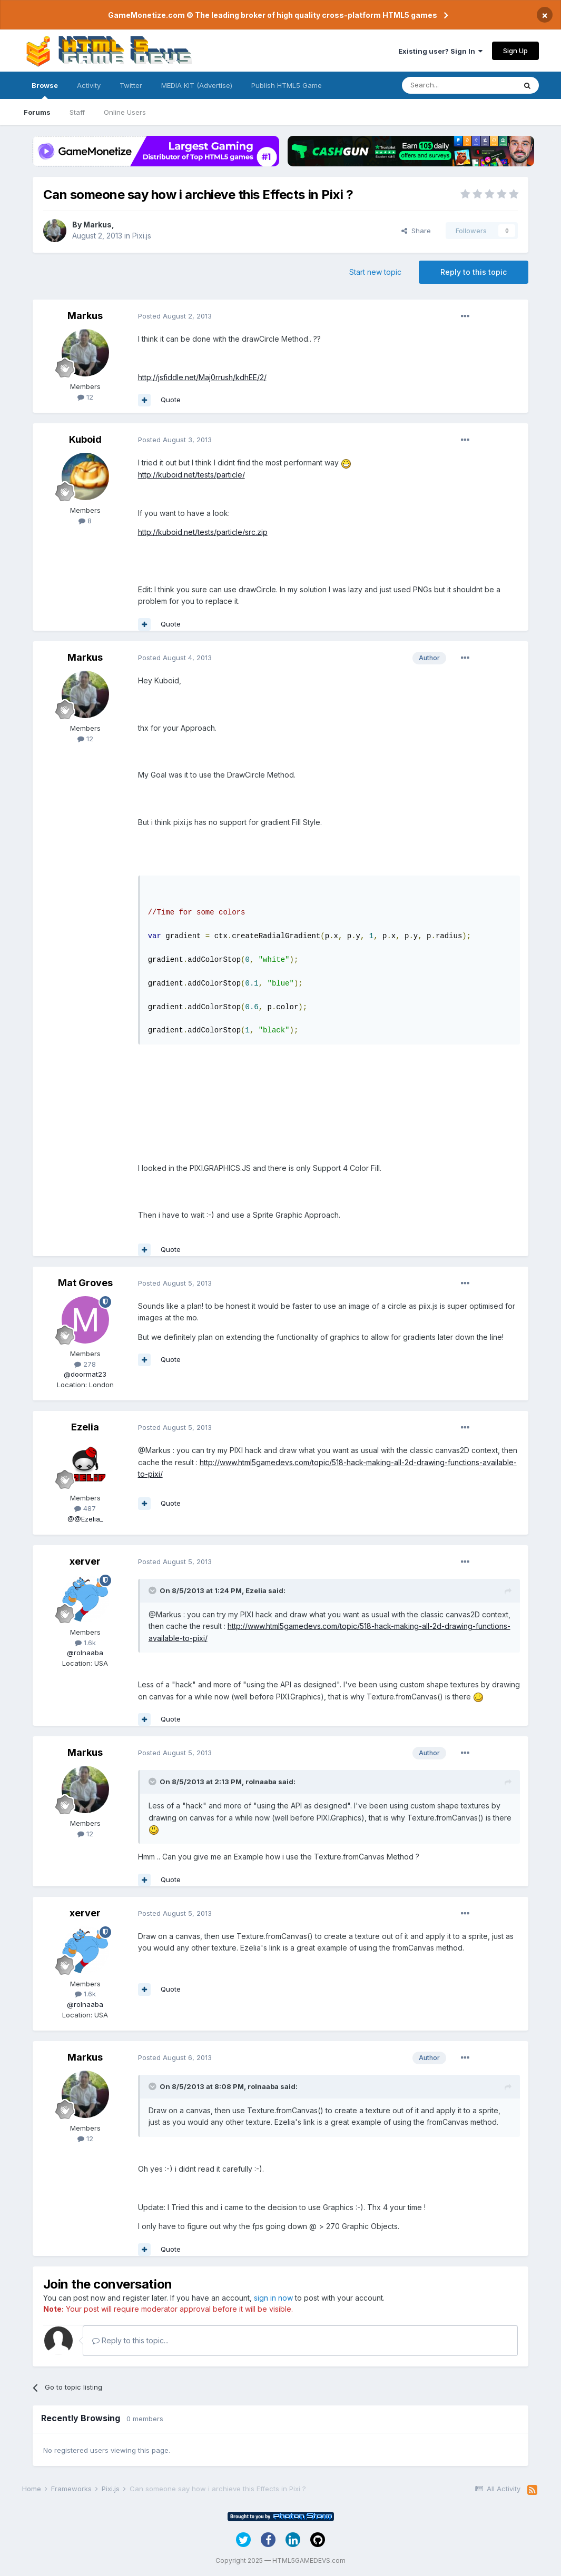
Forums (37, 112)
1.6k (85, 1642)
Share (416, 230)
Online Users (125, 112)
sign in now (273, 2297)
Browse (45, 90)
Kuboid (85, 439)
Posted (175, 316)
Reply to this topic (473, 271)
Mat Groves (85, 1282)
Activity (89, 85)
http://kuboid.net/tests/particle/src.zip (203, 532)
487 (85, 1508)
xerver (85, 1561)
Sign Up (515, 50)
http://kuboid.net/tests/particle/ (191, 474)
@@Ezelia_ (85, 1519)
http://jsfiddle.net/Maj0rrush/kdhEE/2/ (202, 377)
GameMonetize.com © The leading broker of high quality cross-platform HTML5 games (272, 15)
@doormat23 (85, 1374)
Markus (97, 224)
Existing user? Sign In (440, 51)
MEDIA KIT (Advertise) (196, 85)
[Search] (459, 85)
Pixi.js (141, 235)
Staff (77, 112)
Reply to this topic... (130, 2340)
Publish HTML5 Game (286, 85)
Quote (171, 399)
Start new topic (375, 271)
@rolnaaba (85, 1652)
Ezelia (85, 1427)
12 (85, 397)
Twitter (131, 85)
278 (85, 1364)
